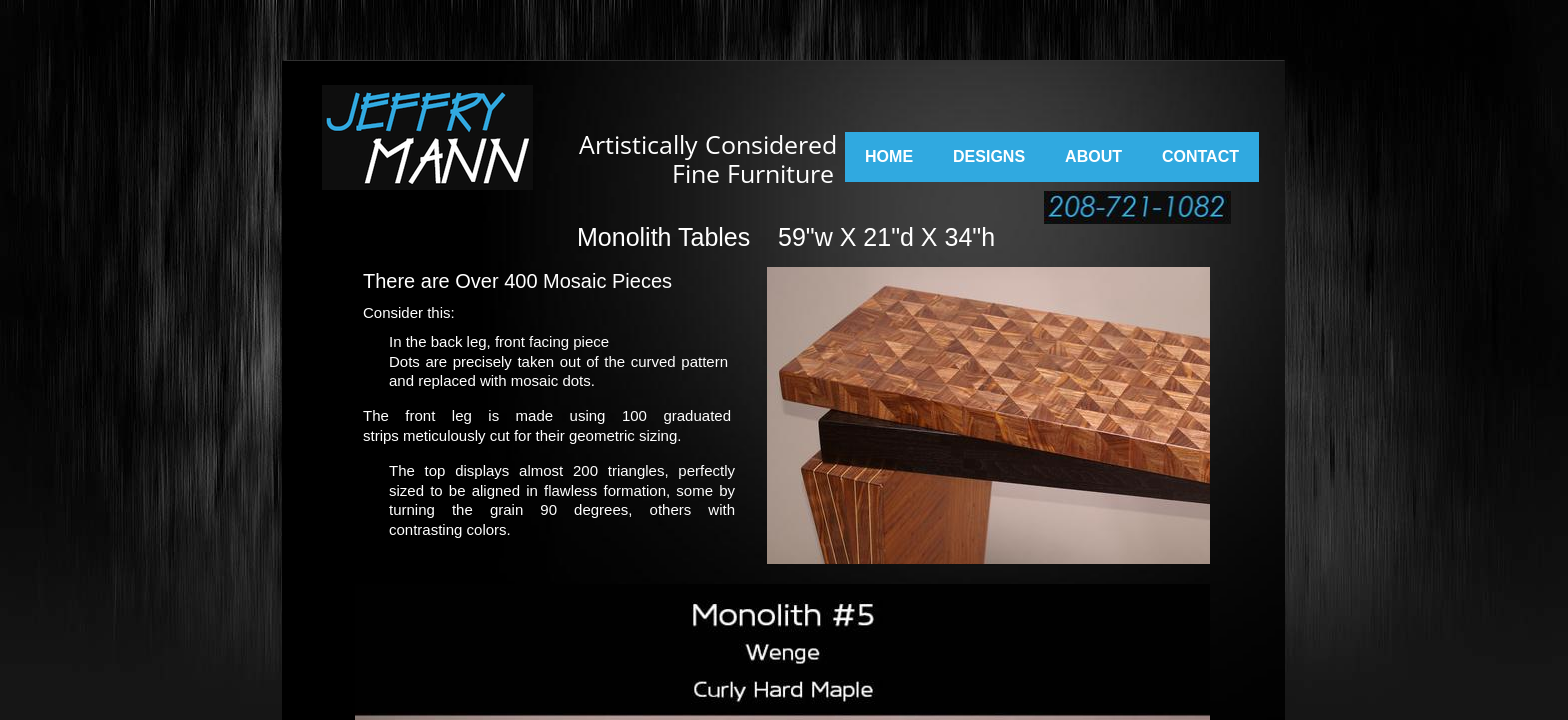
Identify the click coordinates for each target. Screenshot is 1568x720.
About (1093, 156)
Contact (1200, 156)
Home (889, 156)
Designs (989, 156)
